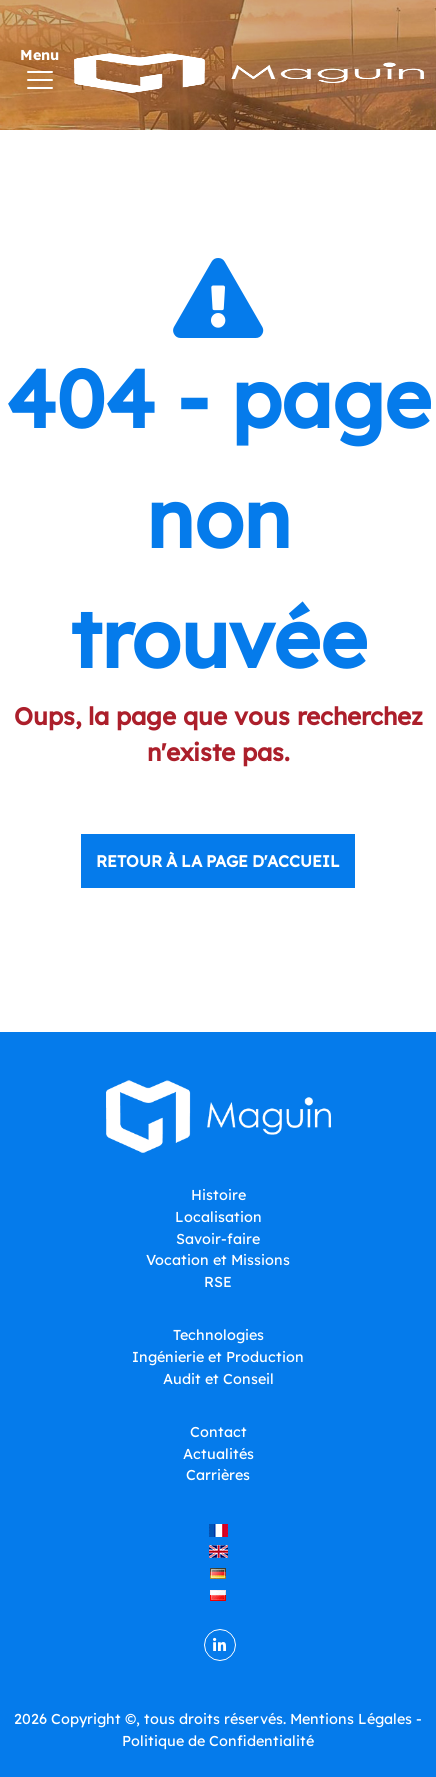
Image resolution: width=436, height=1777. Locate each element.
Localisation (218, 1217)
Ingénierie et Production (218, 1357)
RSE (218, 1282)
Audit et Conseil (218, 1379)
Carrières (218, 1475)
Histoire (218, 1195)
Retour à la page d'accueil (218, 861)
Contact (218, 1432)
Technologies (218, 1335)
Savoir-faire (218, 1239)
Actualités (218, 1454)
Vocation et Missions (218, 1260)
